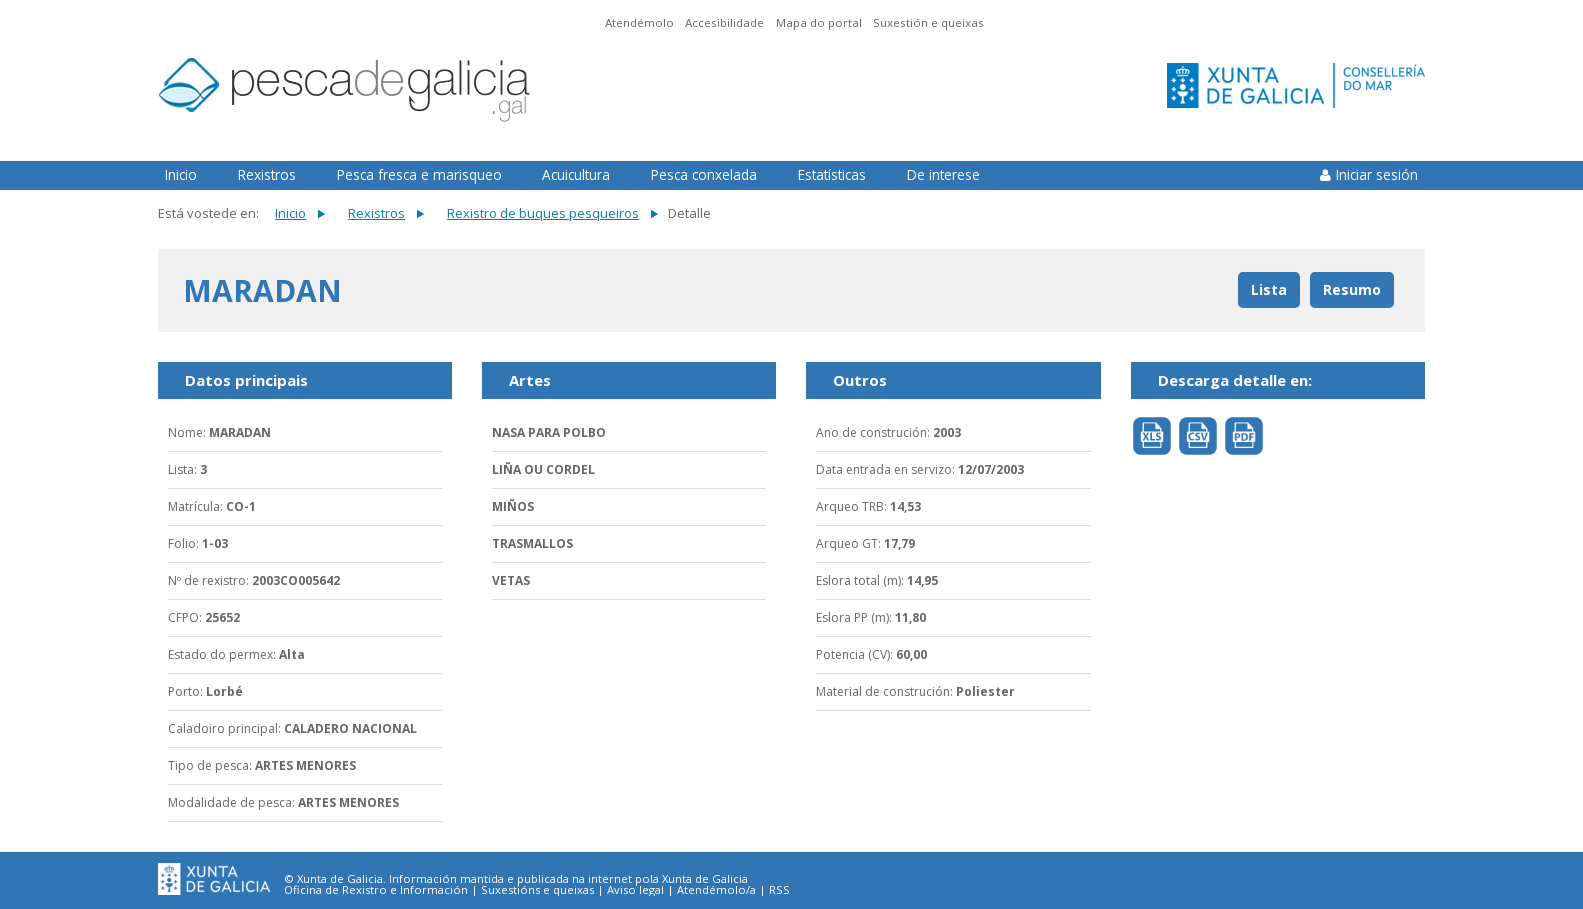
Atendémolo (639, 22)
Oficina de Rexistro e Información (376, 890)
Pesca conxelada (704, 174)
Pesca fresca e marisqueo (419, 174)
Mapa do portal (819, 22)
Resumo (1352, 289)
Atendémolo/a (716, 890)
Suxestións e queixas (537, 890)
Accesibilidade (724, 22)
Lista (1269, 289)
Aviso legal (635, 890)
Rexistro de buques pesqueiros (543, 213)
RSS (779, 890)
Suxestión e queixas (928, 22)
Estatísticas (832, 174)
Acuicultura (576, 174)
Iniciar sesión (1377, 174)
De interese (943, 174)
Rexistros (267, 174)
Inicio (181, 174)
